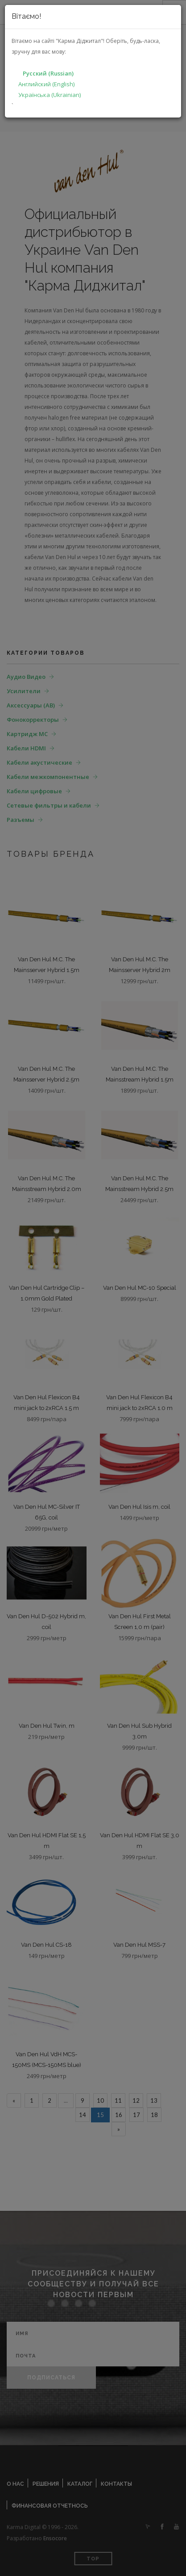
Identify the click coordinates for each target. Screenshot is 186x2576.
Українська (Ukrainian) (49, 95)
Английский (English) (46, 84)
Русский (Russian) (48, 73)
